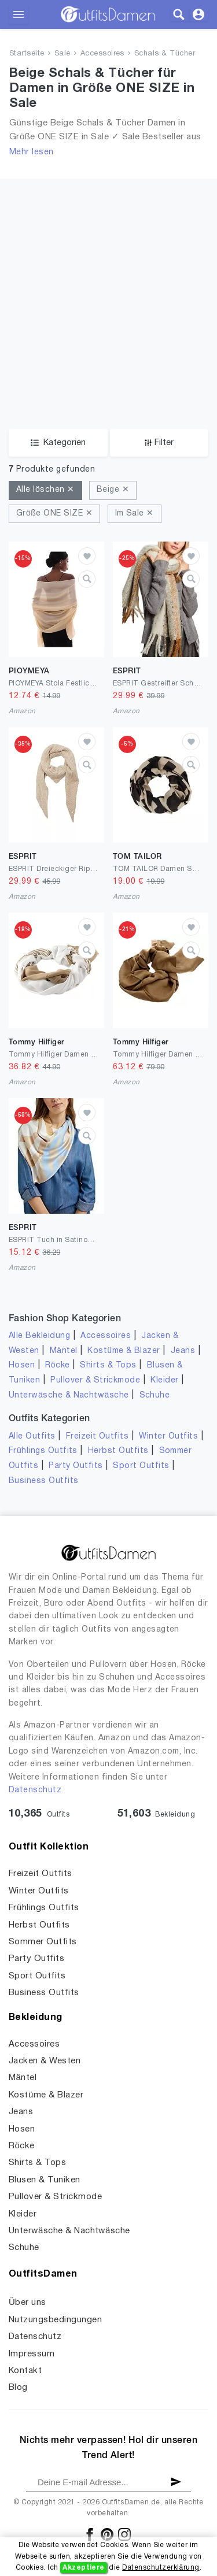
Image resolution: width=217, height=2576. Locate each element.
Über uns (27, 2303)
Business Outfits (44, 1481)
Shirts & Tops (108, 1365)
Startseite (27, 53)
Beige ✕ (113, 490)
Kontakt (25, 2371)
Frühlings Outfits (43, 1451)
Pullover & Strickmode (95, 1380)
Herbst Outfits (118, 1451)
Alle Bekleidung (39, 1336)
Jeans (183, 1351)
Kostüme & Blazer (123, 1351)
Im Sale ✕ (134, 513)
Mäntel (64, 1351)
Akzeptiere (83, 2567)
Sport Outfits (141, 1466)
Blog (18, 2388)
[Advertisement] (108, 287)
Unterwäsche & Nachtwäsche (69, 1395)
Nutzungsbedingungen (55, 2320)
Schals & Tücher (164, 53)
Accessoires (102, 53)
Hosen (22, 1365)
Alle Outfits (32, 1436)
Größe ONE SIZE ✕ (54, 513)
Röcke (57, 1365)
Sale (62, 53)
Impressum (31, 2354)
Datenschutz (35, 1790)
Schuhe (154, 1395)
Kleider (164, 1380)
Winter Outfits (168, 1436)
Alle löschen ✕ (45, 490)
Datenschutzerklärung (160, 2567)
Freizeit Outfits (97, 1436)
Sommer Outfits (43, 1942)
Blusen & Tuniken (44, 2180)
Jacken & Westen (44, 2061)
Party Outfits (75, 1466)
